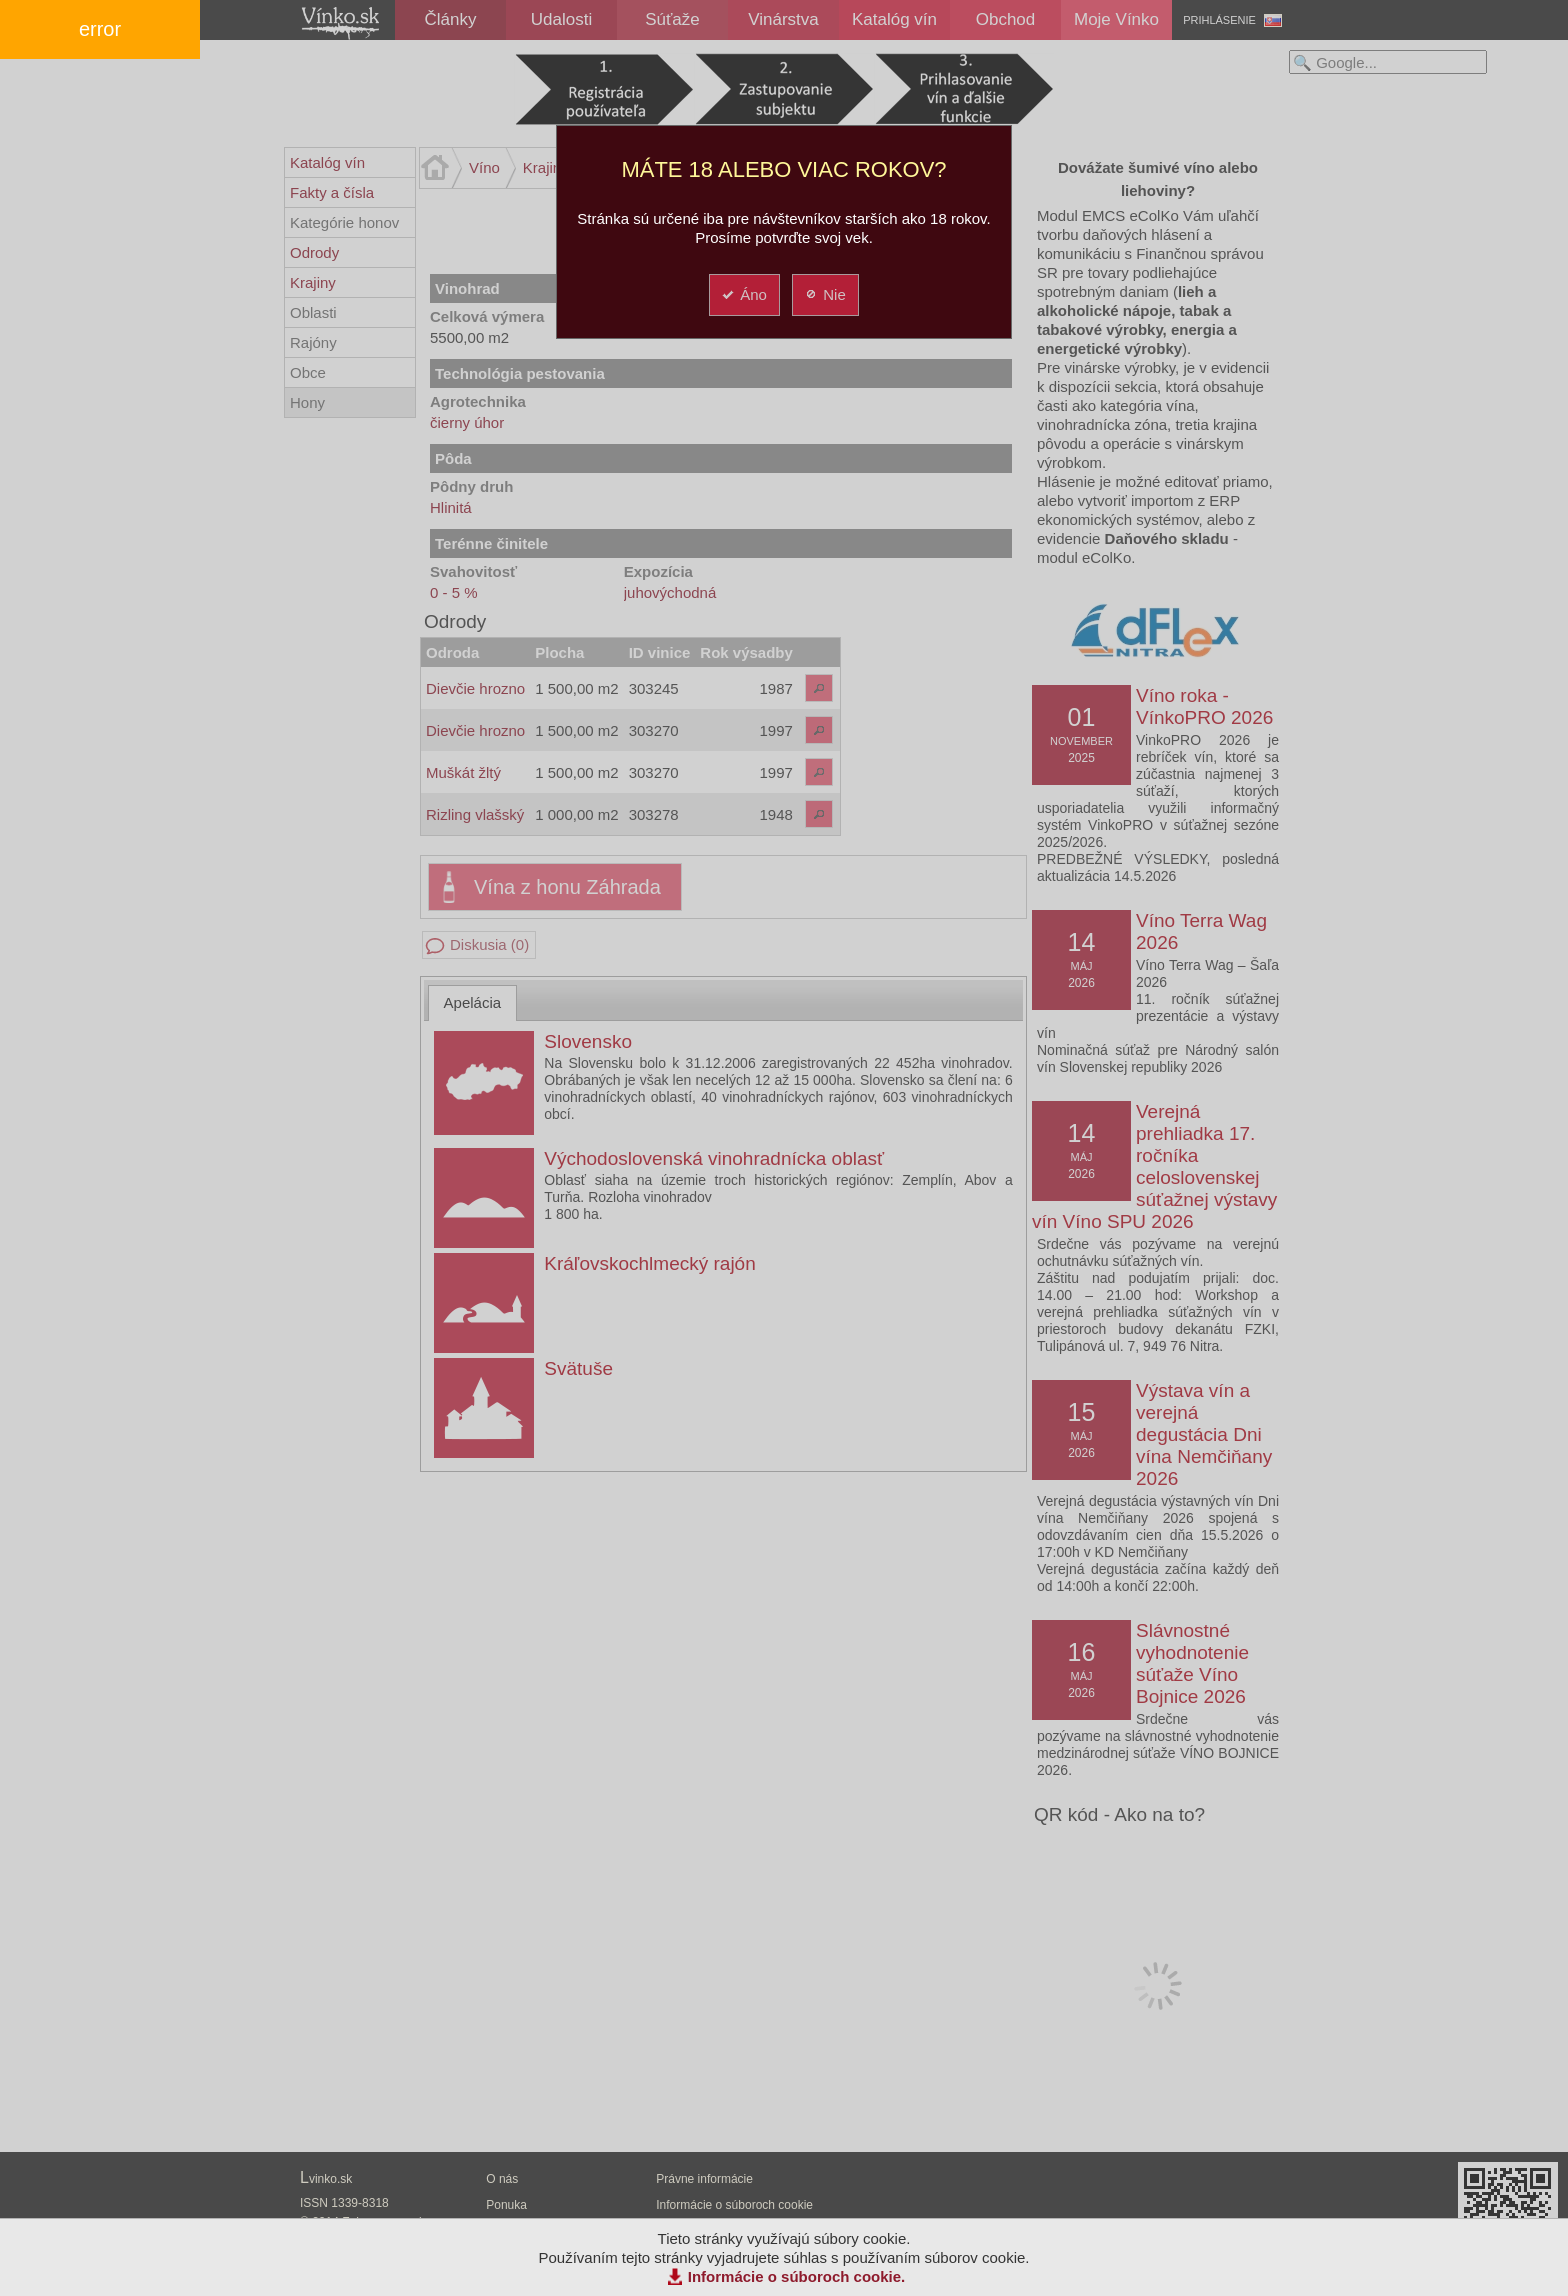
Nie (824, 294)
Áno (743, 294)
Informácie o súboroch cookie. (797, 2276)
